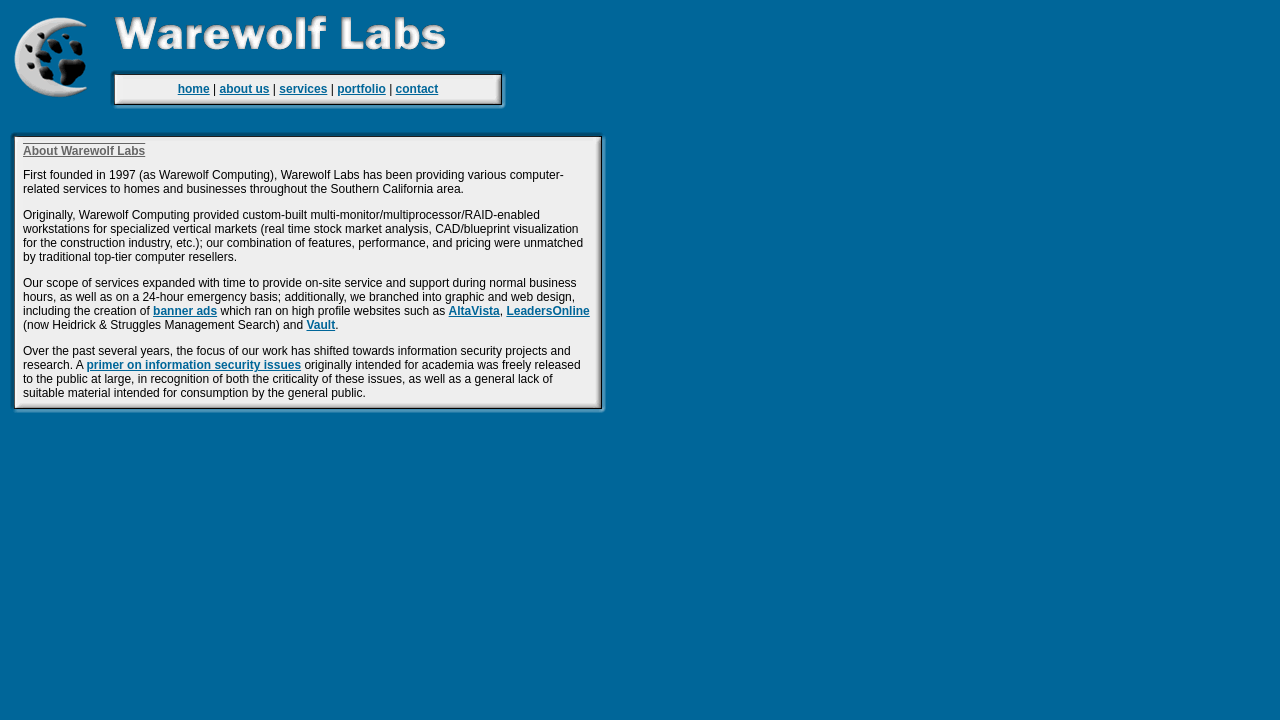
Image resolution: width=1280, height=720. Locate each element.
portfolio (361, 89)
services (303, 89)
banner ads (185, 311)
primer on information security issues (193, 365)
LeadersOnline (547, 311)
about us (245, 89)
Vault (320, 325)
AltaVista (474, 311)
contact (417, 89)
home (194, 89)
